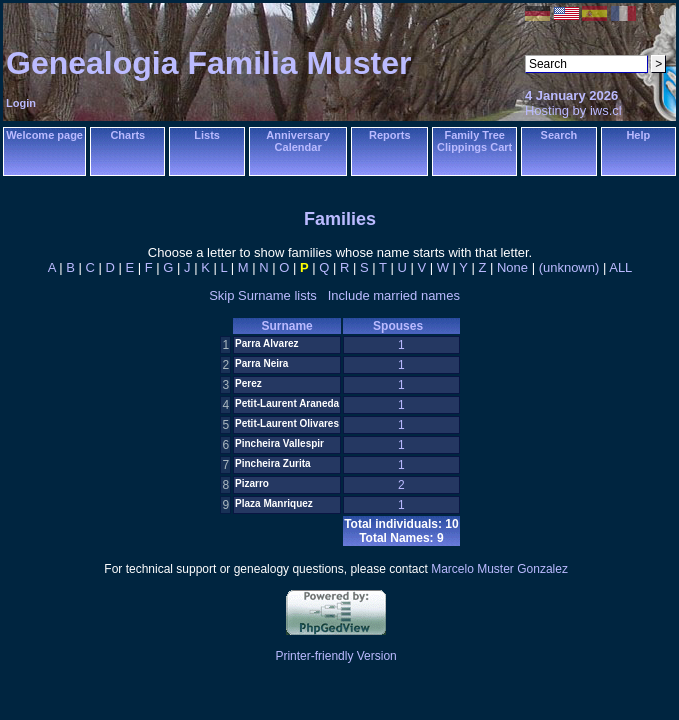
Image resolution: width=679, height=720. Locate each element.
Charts (127, 135)
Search (559, 135)
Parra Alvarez (267, 343)
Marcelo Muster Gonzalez (499, 569)
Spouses (401, 326)
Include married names (394, 295)
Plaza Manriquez (274, 503)
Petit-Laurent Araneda (287, 403)
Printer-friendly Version (335, 656)
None (512, 267)
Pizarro (252, 483)
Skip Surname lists (263, 295)
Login (21, 103)
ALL (620, 267)
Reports (390, 135)
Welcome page (44, 135)
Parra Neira (261, 363)
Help (638, 135)
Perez (248, 383)
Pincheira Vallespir (279, 443)
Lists (207, 135)
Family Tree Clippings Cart (474, 141)
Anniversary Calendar (298, 141)
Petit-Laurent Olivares (287, 423)
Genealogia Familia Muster (208, 63)
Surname (286, 326)
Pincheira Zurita (273, 463)
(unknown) (569, 267)
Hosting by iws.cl (573, 110)
